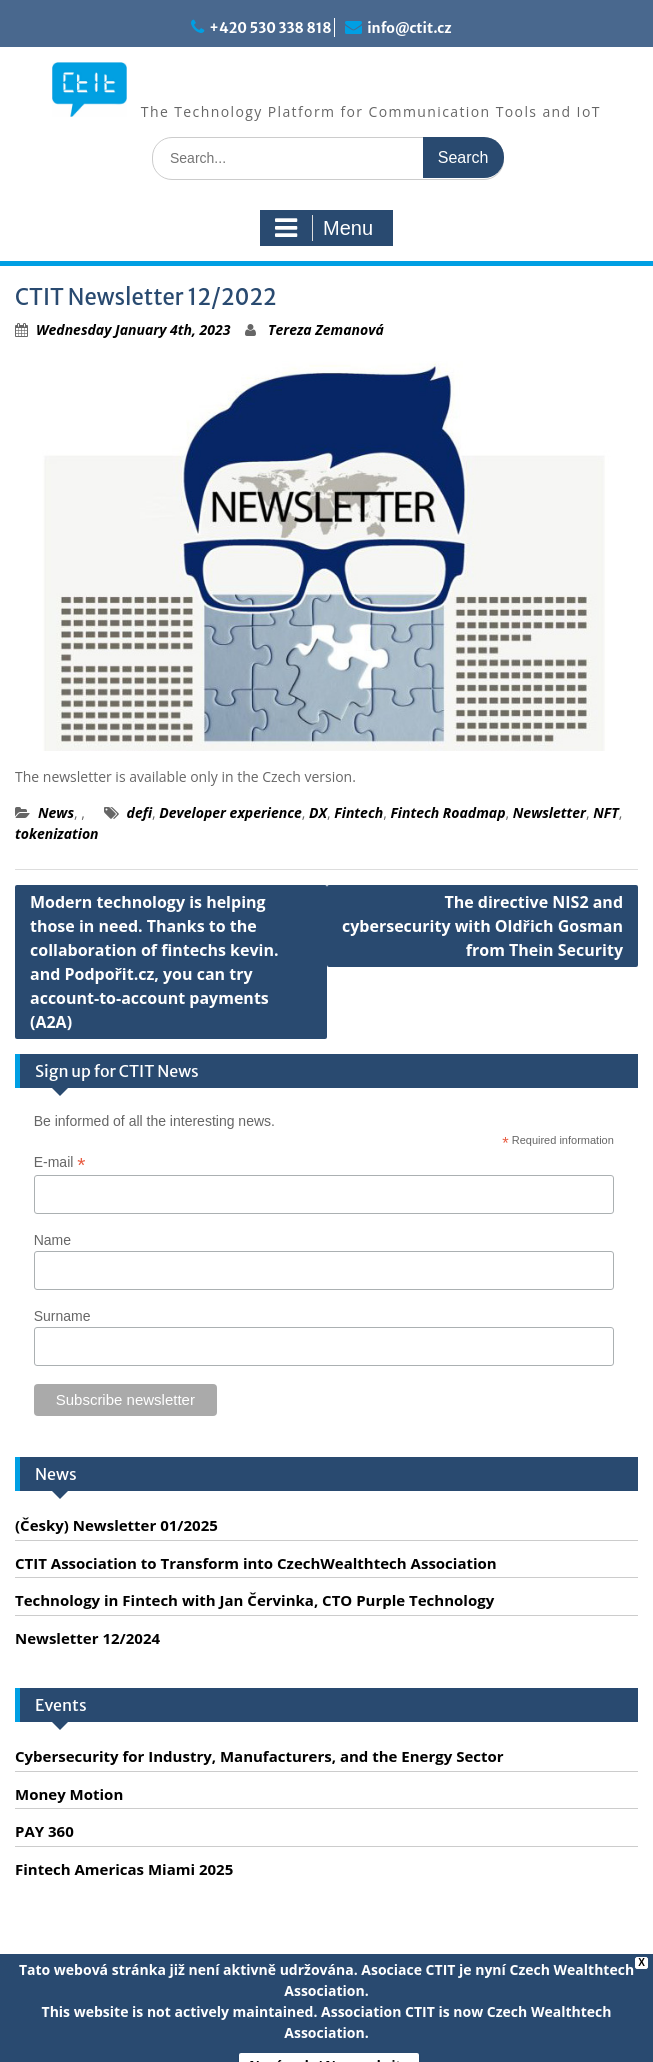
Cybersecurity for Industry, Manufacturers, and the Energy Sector (259, 1756)
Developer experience (230, 812)
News (56, 812)
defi (140, 812)
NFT (605, 812)
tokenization (57, 833)
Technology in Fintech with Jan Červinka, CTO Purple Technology (254, 1600)
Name (52, 1240)
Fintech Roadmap (447, 812)
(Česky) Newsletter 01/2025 (116, 1525)
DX (318, 812)
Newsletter (549, 812)
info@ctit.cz (409, 28)
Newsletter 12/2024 (87, 1638)
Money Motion (69, 1794)
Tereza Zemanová (326, 329)
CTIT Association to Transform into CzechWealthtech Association (256, 1563)
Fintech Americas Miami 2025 (124, 1869)
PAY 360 (44, 1831)
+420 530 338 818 (270, 28)
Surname (62, 1316)
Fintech (358, 812)
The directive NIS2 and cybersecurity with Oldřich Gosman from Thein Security (482, 926)
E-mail (60, 1162)
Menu (324, 228)
